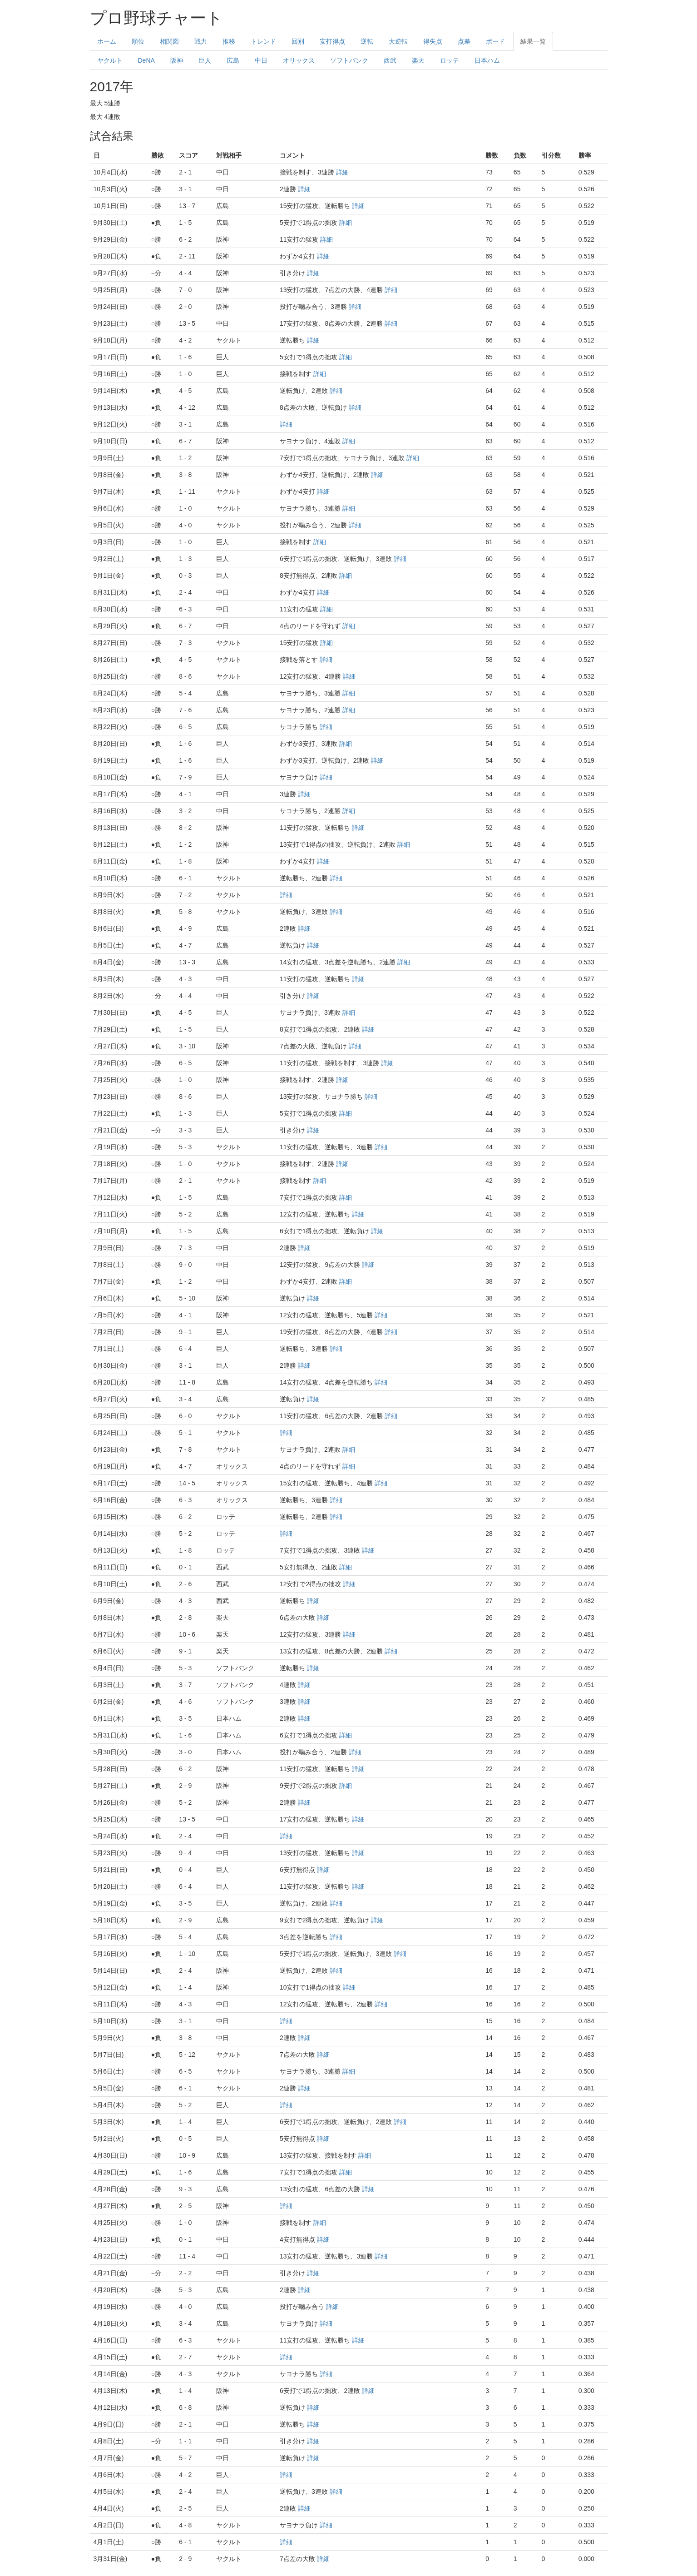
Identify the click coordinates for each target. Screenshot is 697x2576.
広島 (233, 60)
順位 (138, 41)
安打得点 (332, 41)
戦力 (200, 41)
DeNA (146, 60)
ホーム (106, 41)
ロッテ (449, 60)
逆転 (367, 41)
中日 (261, 60)
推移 (228, 41)
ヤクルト (110, 60)
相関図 (169, 41)
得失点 (432, 41)
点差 (464, 41)
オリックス (299, 60)
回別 (298, 41)
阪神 (176, 60)
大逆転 (398, 41)
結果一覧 (533, 41)
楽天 (418, 60)
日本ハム (487, 60)
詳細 (342, 172)
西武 (390, 60)
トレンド (263, 41)
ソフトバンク (349, 60)
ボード (495, 41)
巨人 (204, 60)
